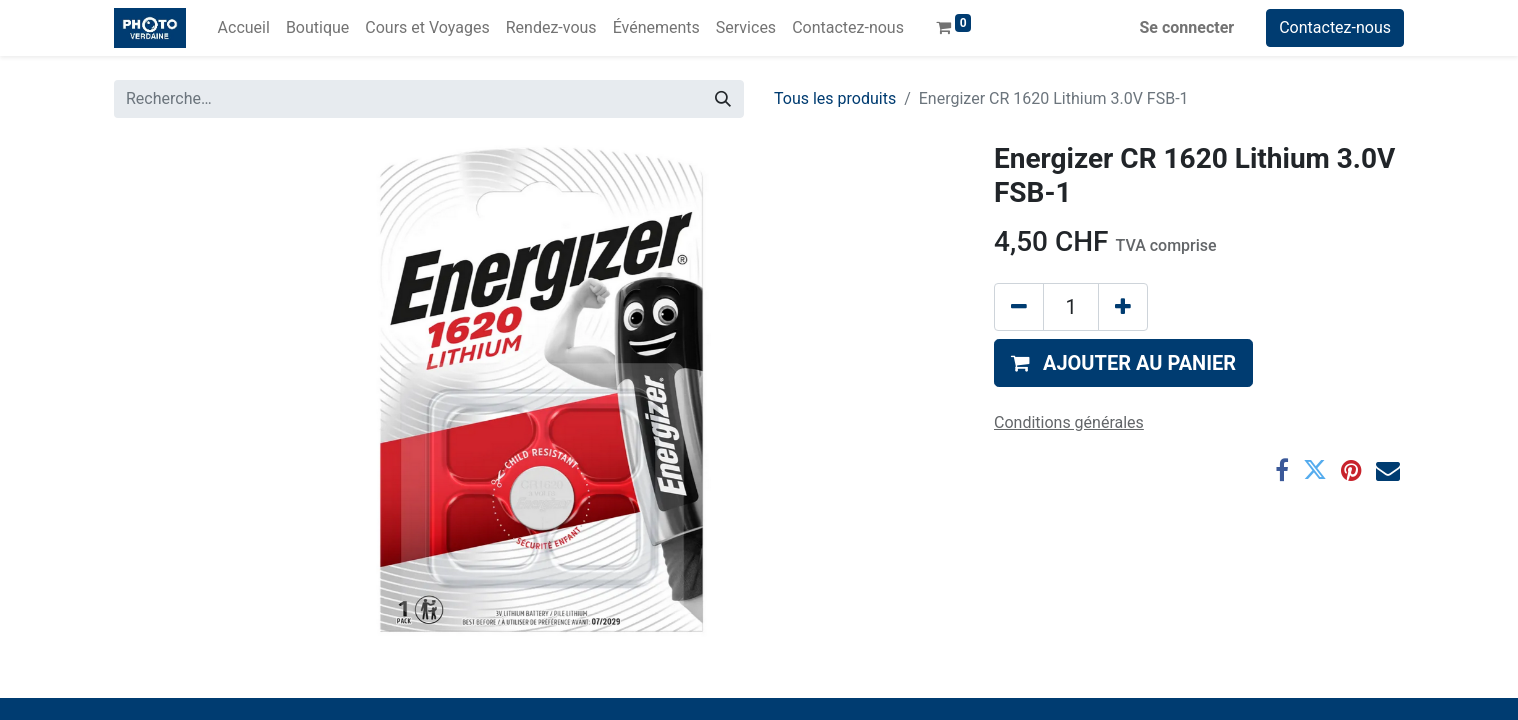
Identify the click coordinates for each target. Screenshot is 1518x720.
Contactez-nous (1335, 27)
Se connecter (1187, 27)
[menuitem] (244, 28)
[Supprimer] (1019, 307)
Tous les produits (835, 98)
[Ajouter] (1123, 307)
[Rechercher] (723, 99)
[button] (1123, 363)
